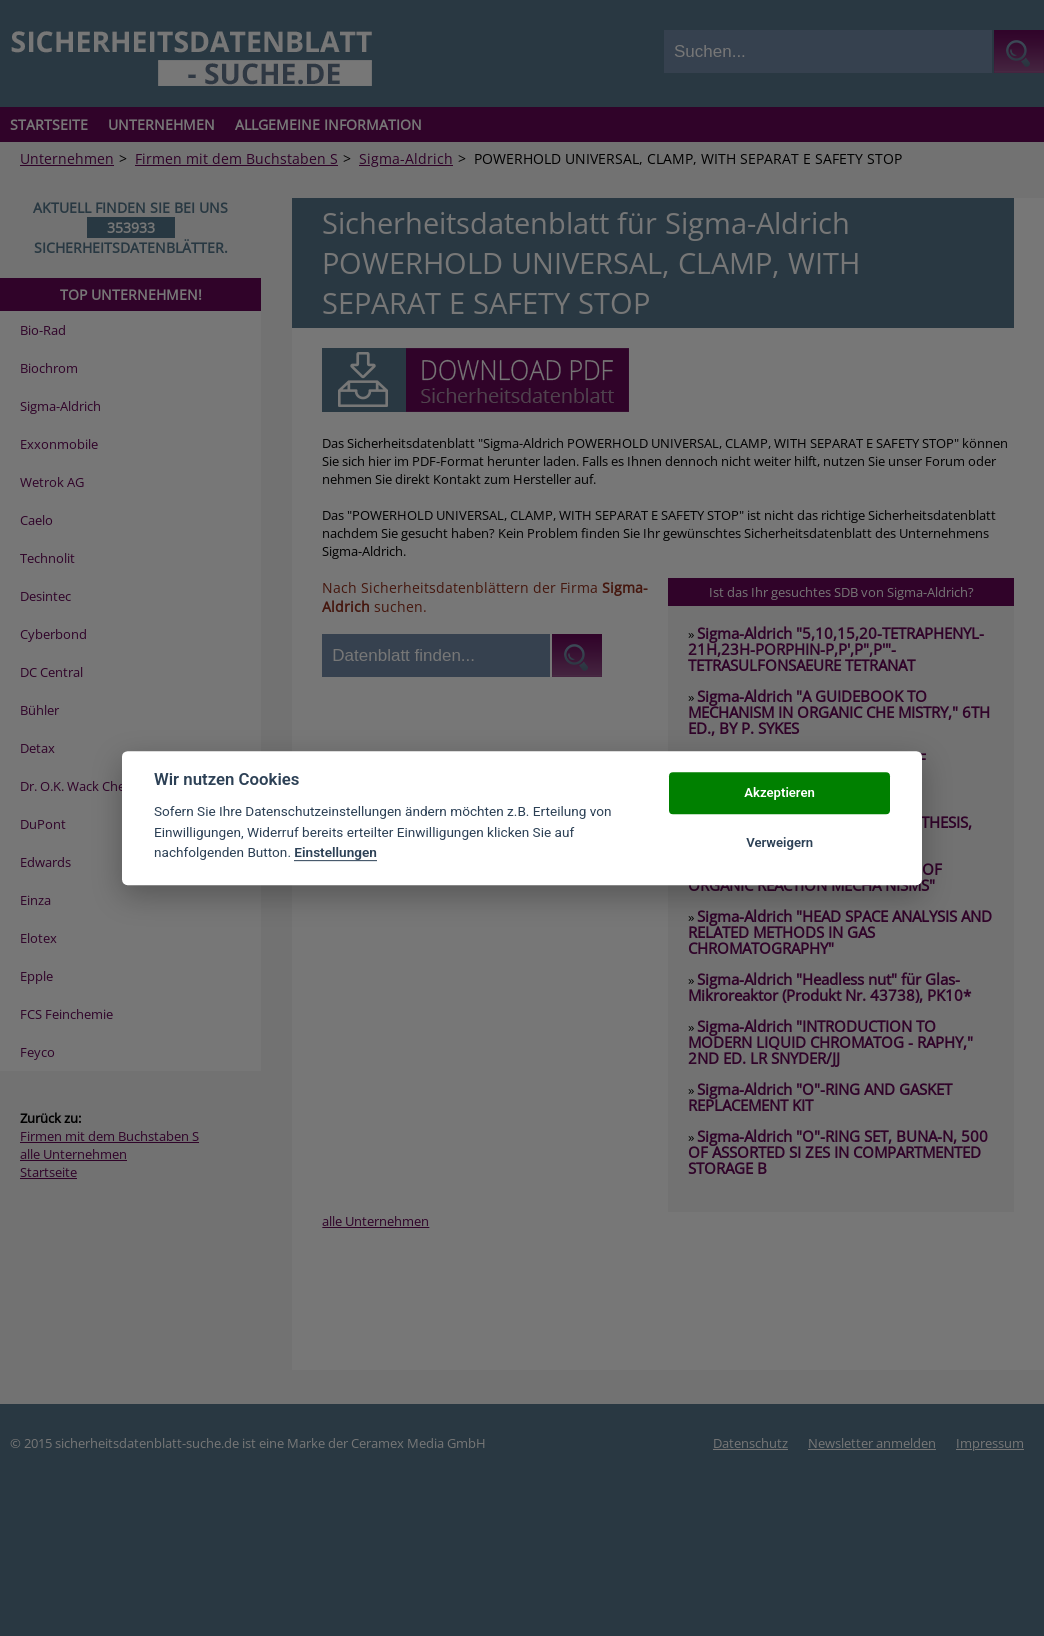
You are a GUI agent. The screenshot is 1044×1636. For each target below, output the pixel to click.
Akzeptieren (779, 792)
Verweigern (779, 842)
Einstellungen (335, 852)
